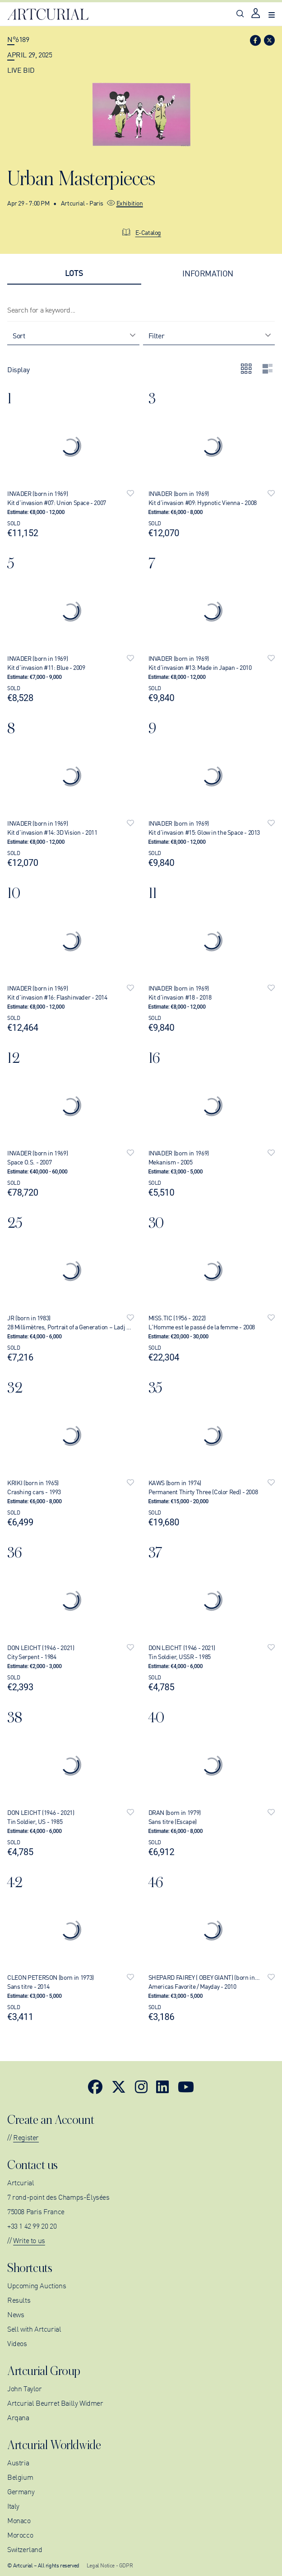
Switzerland (24, 2548)
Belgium (20, 2476)
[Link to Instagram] (141, 2086)
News (15, 2314)
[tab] (74, 273)
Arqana (18, 2417)
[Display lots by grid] (246, 369)
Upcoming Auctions (36, 2285)
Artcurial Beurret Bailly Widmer (55, 2402)
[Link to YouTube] (186, 2086)
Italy (13, 2505)
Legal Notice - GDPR (110, 2565)
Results (18, 2299)
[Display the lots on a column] (267, 369)
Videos (17, 2343)
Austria (18, 2462)
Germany (20, 2491)
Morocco (20, 2534)
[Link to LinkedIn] (162, 2086)
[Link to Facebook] (95, 2086)
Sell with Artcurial (34, 2328)
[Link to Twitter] (118, 2086)
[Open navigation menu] (271, 14)
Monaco (19, 2520)
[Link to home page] (47, 14)
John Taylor (24, 2388)
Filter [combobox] (156, 335)
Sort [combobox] (19, 335)
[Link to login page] (256, 14)
